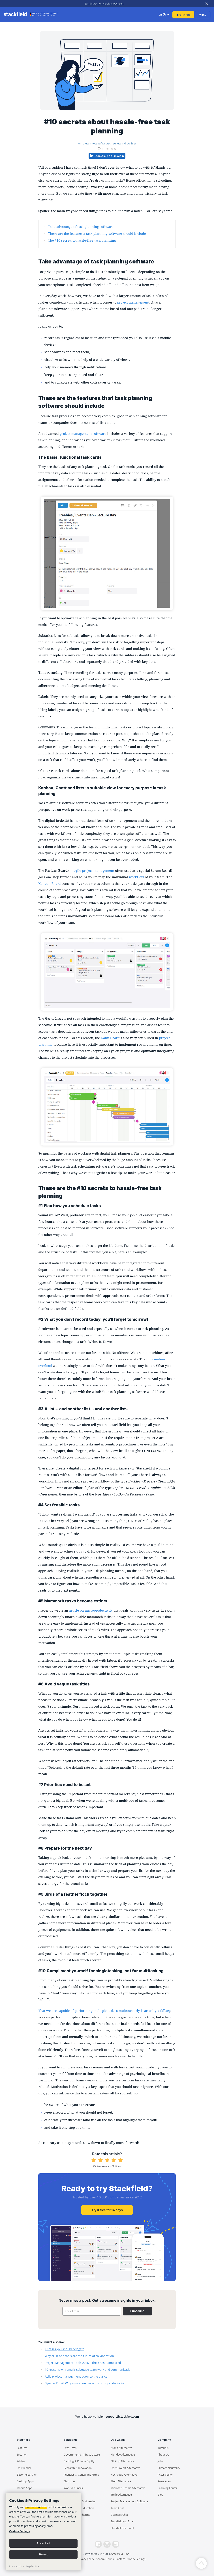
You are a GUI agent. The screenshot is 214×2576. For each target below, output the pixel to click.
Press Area (164, 2481)
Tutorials (163, 2448)
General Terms (105, 2559)
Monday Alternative (123, 2454)
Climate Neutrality (169, 2468)
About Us (163, 2454)
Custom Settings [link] (19, 2531)
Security (22, 2454)
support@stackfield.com (122, 2417)
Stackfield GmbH (121, 2554)
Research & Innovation (78, 2468)
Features (22, 2448)
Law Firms (70, 2448)
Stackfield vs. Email (122, 2521)
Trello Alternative (121, 2494)
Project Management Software (129, 2501)
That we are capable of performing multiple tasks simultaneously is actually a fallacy (104, 2010)
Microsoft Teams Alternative (128, 2488)
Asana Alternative (121, 2448)
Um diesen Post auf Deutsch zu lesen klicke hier (107, 143)
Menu (202, 14)
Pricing (21, 2461)
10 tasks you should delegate (64, 2349)
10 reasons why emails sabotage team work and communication (88, 2370)
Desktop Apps (25, 2481)
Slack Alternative (121, 2481)
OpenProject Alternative (125, 2468)
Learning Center (167, 2488)
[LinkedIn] (115, 2544)
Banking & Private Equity (79, 2461)
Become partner (27, 2474)
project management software (83, 433)
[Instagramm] (107, 2544)
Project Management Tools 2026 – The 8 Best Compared (83, 2363)
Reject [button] (43, 2554)
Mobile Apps (24, 2488)
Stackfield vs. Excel (122, 2528)
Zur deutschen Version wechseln (104, 3)
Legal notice (32, 2566)
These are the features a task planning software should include (97, 233)
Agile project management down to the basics (76, 2376)
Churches (69, 2481)
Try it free (183, 14)
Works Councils (73, 2488)
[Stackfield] (17, 14)
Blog (160, 2494)
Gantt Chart (110, 1038)
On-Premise (24, 2468)
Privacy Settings (136, 2559)
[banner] (43, 2532)
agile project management (94, 870)
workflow (136, 877)
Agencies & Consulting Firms (81, 2474)
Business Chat (119, 2514)
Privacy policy (16, 2566)
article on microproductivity (91, 1610)
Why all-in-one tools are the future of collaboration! (80, 2356)
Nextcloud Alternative (124, 2474)
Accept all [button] (43, 2543)
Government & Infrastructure (82, 2454)
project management (133, 302)
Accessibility (165, 2474)
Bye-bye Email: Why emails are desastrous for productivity (84, 2383)
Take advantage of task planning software (80, 226)
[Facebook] (98, 2544)
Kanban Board (49, 883)
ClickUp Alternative (122, 2461)
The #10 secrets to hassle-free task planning (82, 240)
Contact (120, 2559)
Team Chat (117, 2508)
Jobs (160, 2461)
